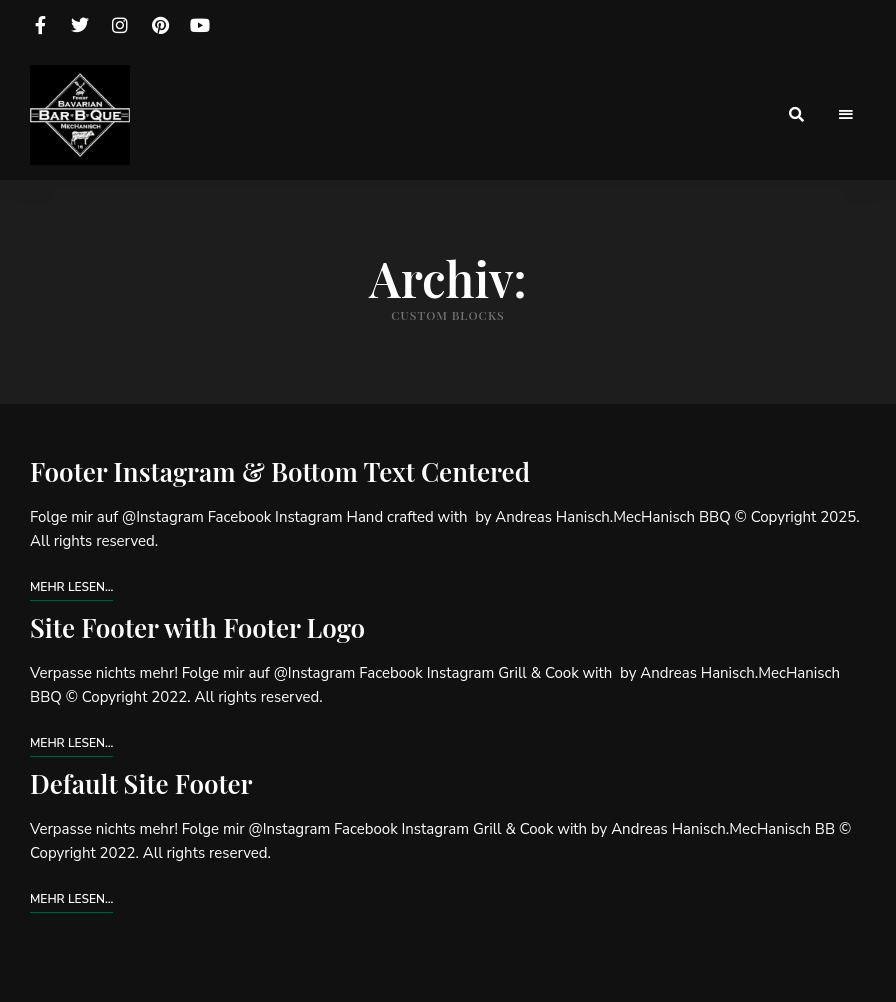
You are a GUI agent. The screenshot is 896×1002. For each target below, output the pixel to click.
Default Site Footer (141, 783)
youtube (200, 25)
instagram (120, 25)
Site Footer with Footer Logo (197, 627)
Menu (846, 115)
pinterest (160, 25)
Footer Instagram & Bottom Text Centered (280, 471)
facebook (40, 25)
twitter (80, 25)
